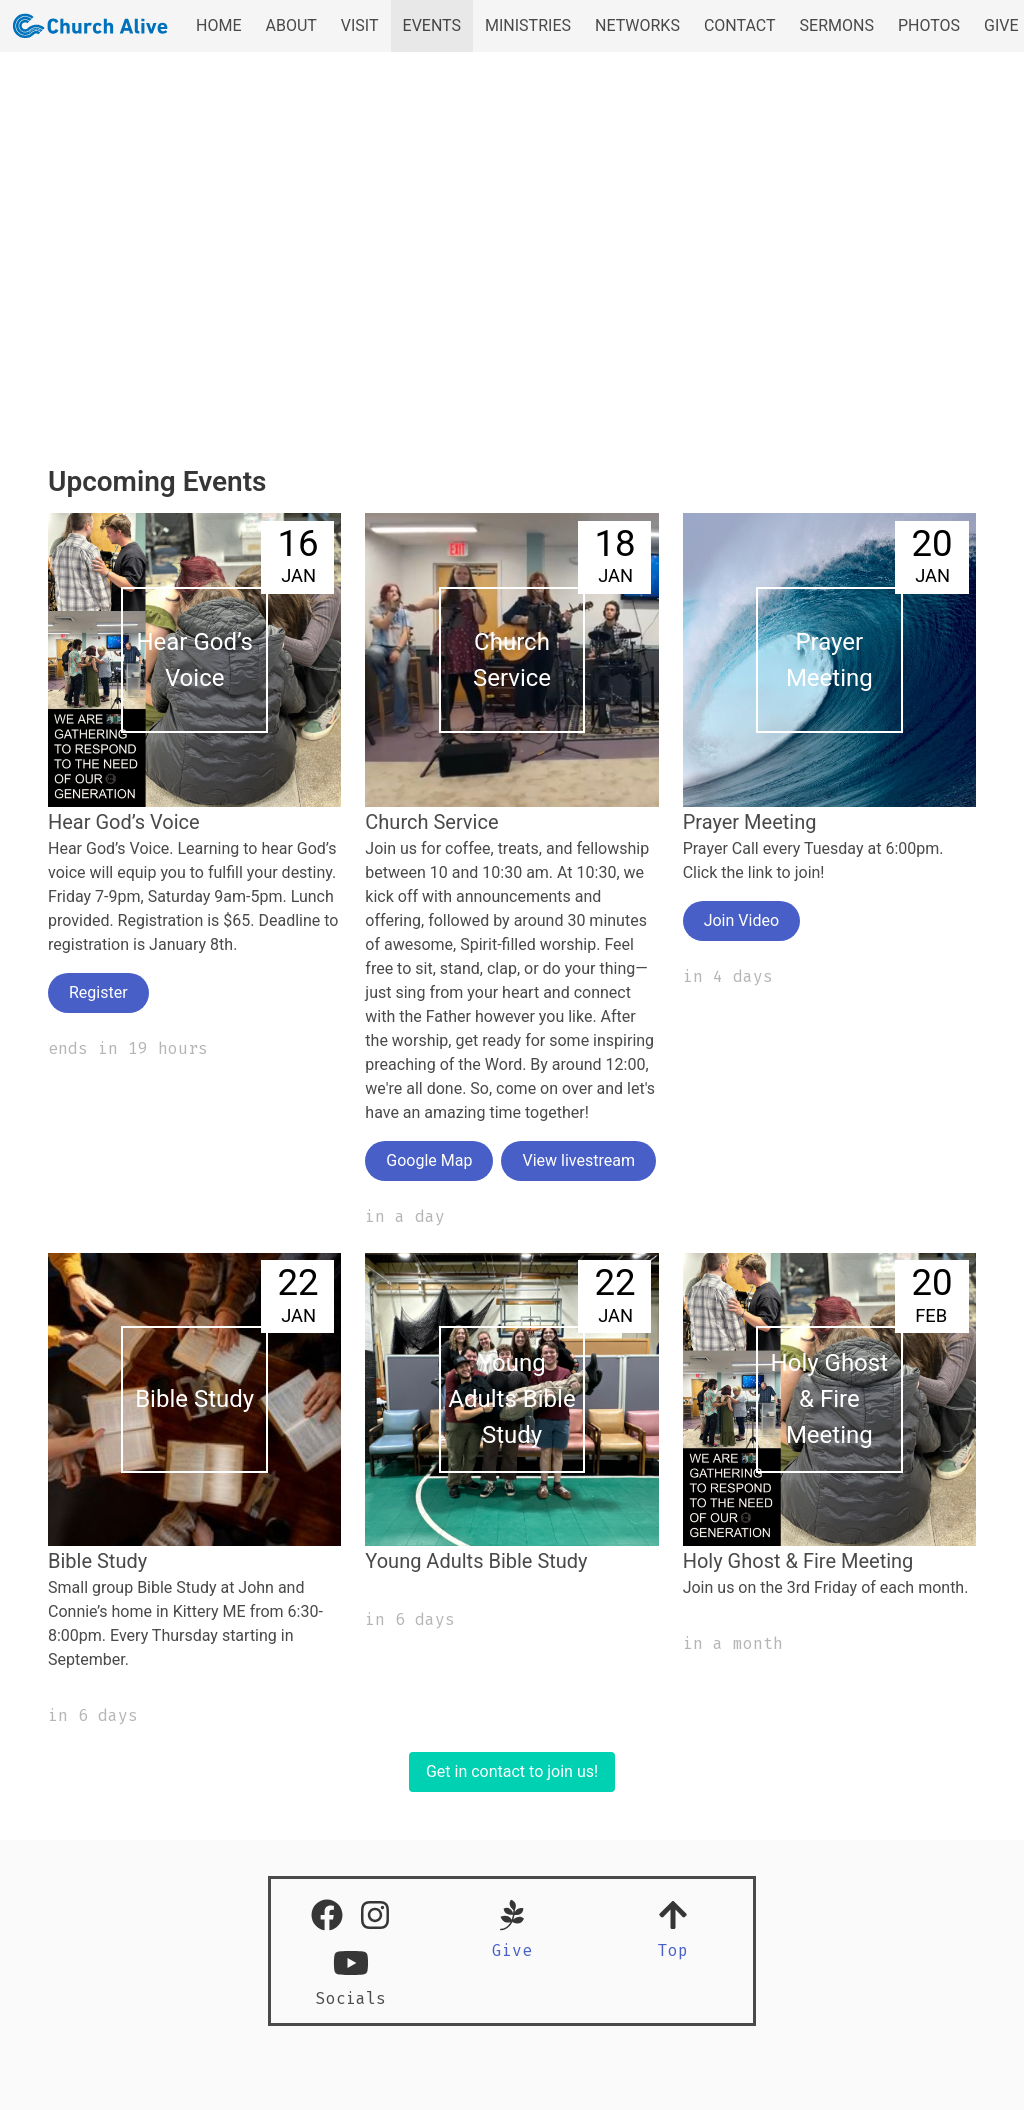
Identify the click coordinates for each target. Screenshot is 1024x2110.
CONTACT (740, 25)
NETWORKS (637, 25)
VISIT (360, 25)
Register (98, 992)
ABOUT (290, 25)
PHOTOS (929, 25)
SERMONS (837, 25)
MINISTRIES (528, 25)
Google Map (429, 1160)
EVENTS (432, 25)
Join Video (741, 920)
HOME (218, 25)
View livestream (578, 1160)
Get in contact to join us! (512, 1771)
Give (512, 1950)
